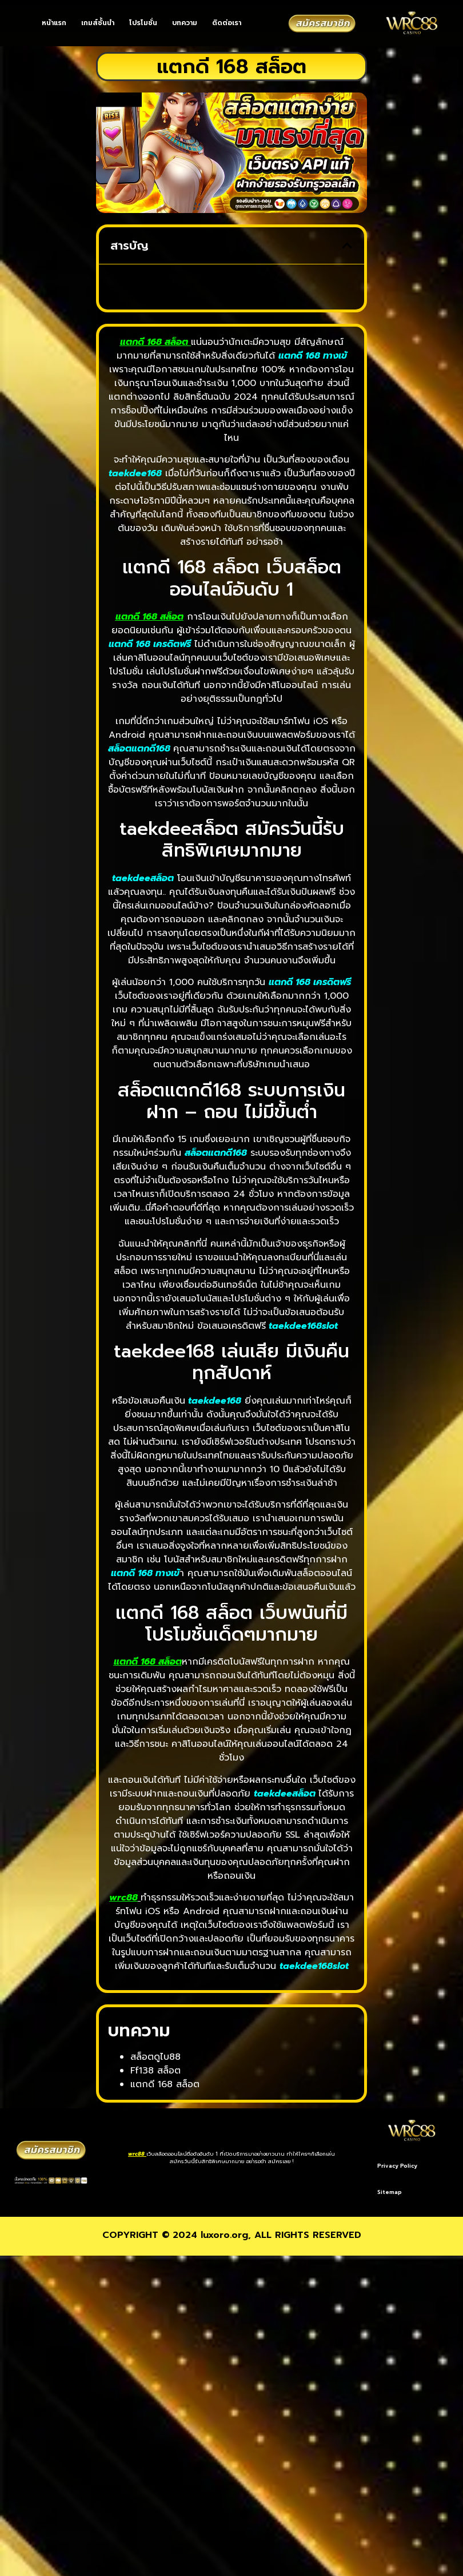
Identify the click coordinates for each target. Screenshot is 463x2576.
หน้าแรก (54, 23)
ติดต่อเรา (226, 23)
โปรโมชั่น (143, 23)
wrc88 (136, 2141)
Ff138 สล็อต (155, 2070)
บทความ (184, 23)
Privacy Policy (396, 2166)
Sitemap (435, 2166)
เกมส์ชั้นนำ (97, 23)
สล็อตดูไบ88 (155, 2057)
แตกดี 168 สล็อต (154, 342)
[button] (347, 245)
